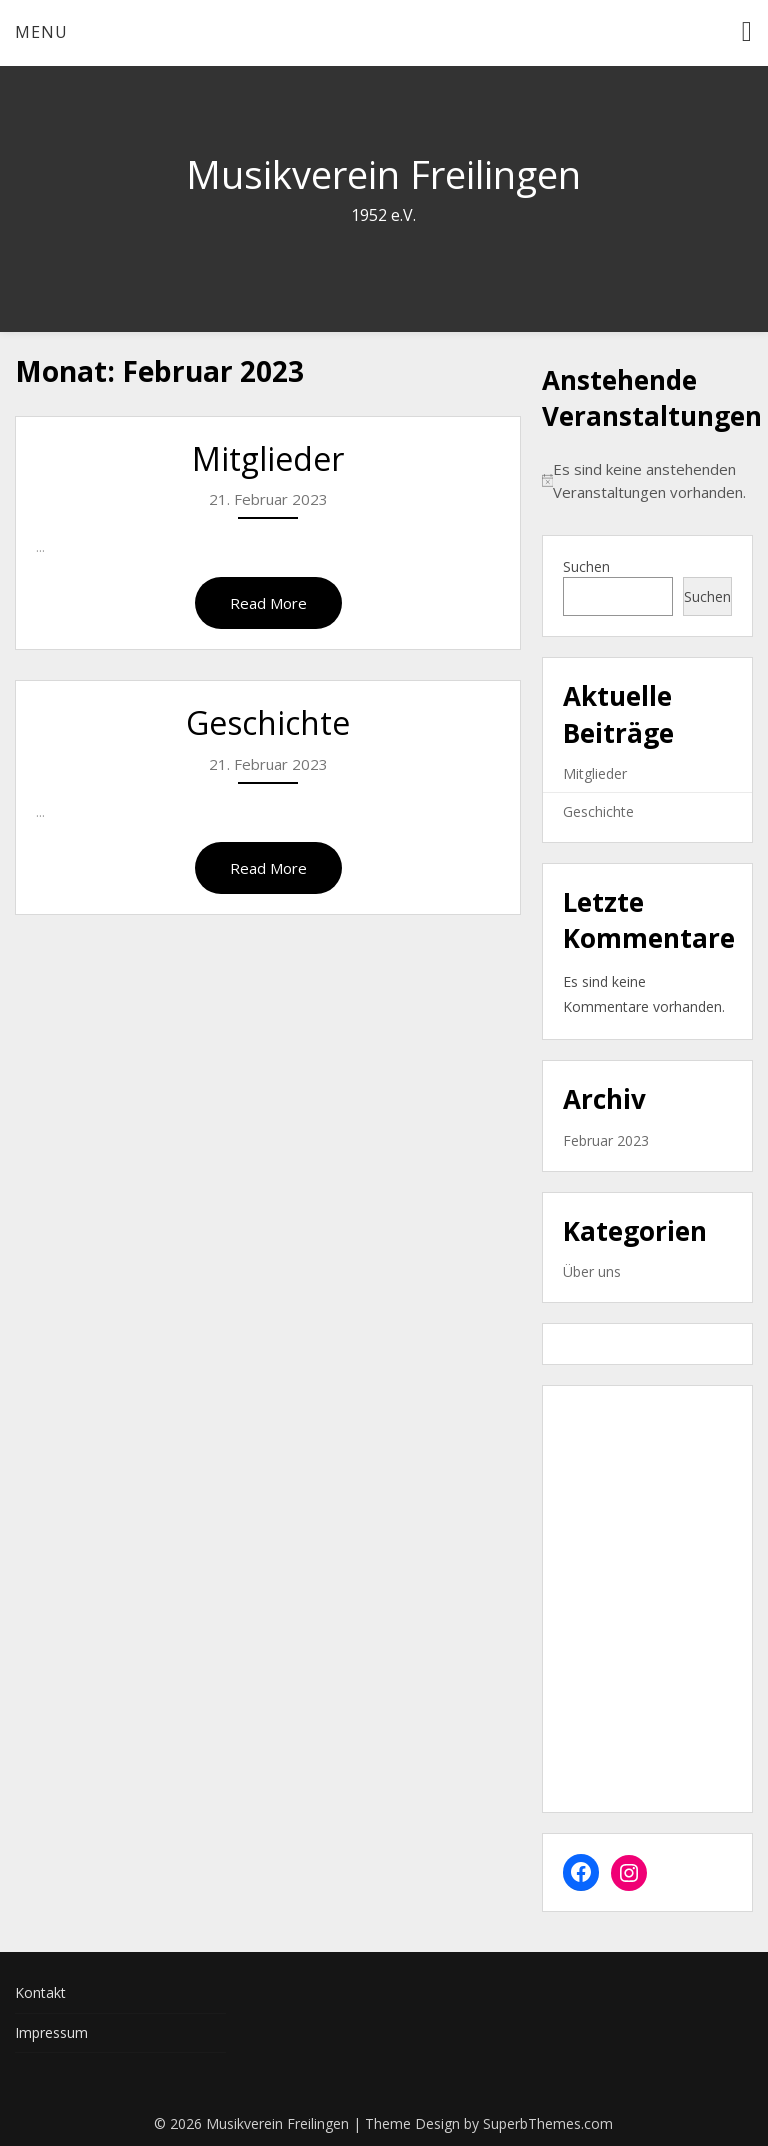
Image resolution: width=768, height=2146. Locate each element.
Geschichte (268, 722)
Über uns (592, 1271)
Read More (268, 603)
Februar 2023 (606, 1140)
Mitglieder (268, 458)
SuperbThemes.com (548, 2123)
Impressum (51, 2032)
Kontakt (40, 1992)
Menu (41, 32)
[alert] (647, 480)
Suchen (586, 566)
